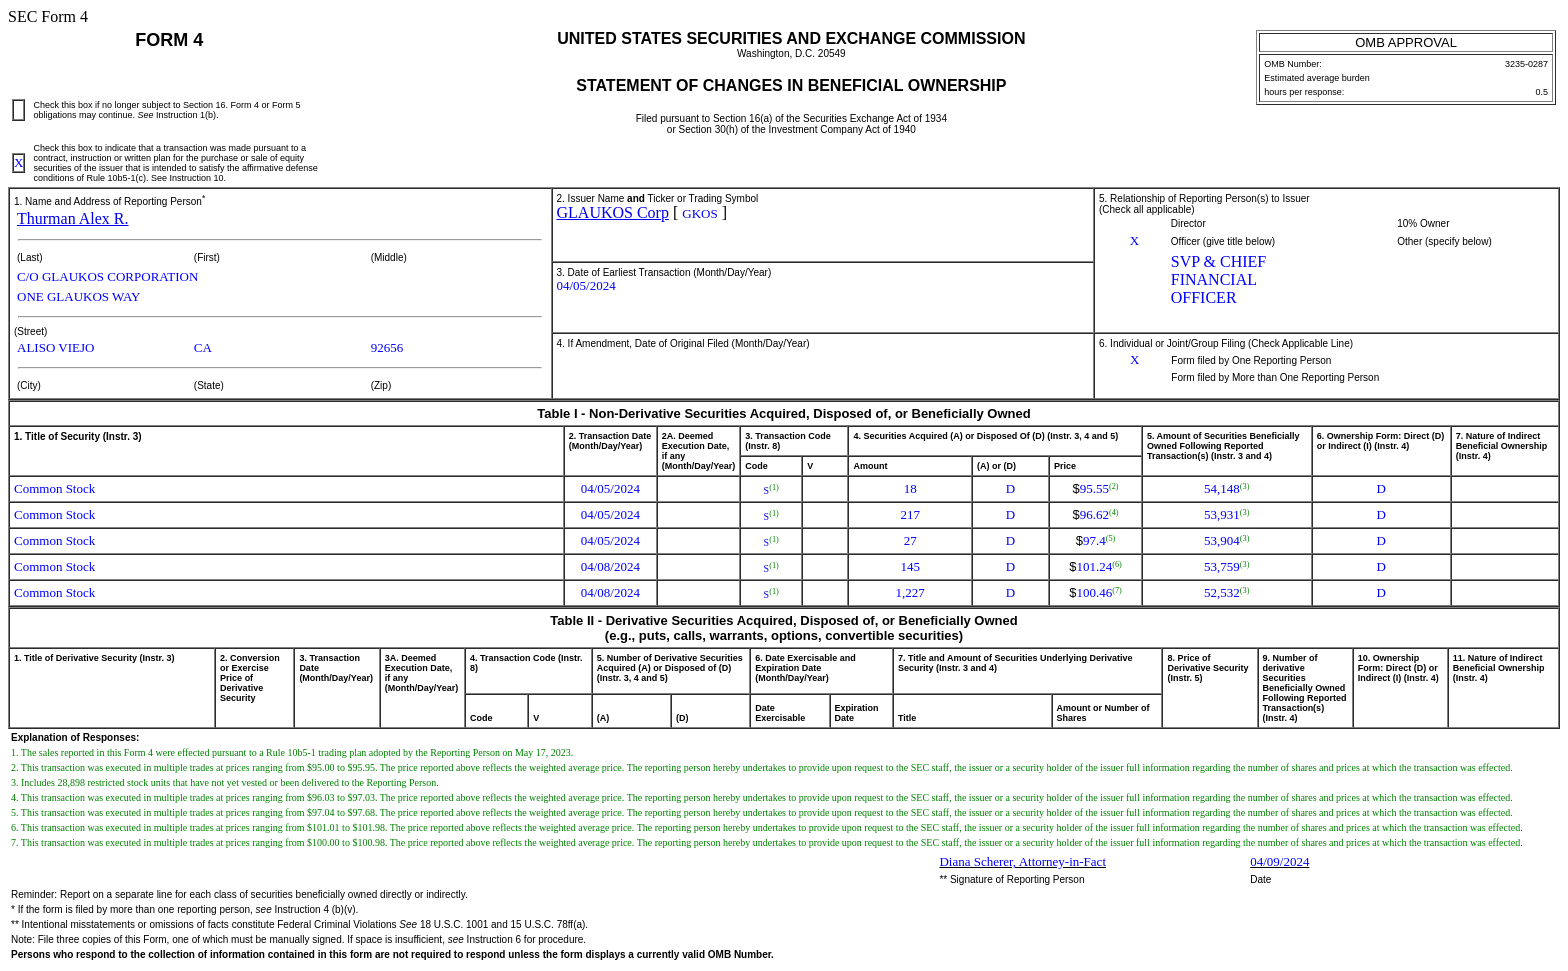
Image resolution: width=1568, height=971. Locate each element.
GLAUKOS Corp (613, 212)
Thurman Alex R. (73, 218)
